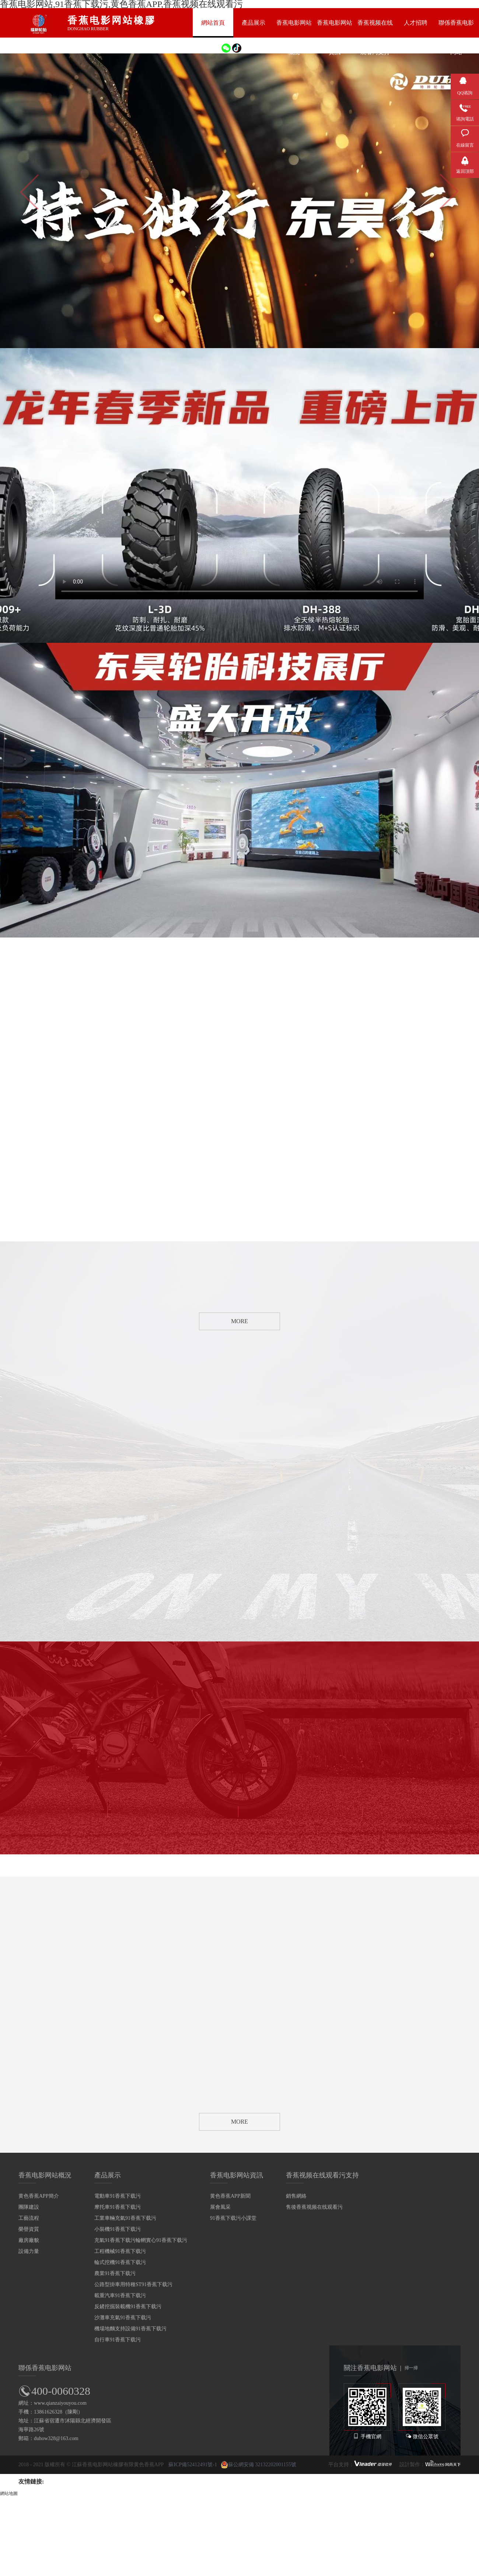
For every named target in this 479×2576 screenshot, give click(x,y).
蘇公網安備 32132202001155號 (258, 2464)
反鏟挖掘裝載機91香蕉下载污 (127, 2306)
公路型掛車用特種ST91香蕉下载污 (133, 2284)
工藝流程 (28, 2218)
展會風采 (220, 2207)
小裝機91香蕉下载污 (117, 2229)
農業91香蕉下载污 (115, 2273)
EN (205, 47)
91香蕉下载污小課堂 (233, 2218)
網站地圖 (9, 2493)
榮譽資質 (28, 2229)
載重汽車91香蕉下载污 (120, 2295)
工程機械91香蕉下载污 (120, 2251)
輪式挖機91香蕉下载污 (120, 2262)
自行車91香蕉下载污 (117, 2339)
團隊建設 (28, 2207)
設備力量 (28, 2251)
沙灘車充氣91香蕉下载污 (122, 2317)
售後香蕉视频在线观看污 (314, 2207)
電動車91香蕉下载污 (117, 2196)
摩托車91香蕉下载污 (117, 2207)
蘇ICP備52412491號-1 (192, 2464)
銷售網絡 (296, 2196)
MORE (239, 1321)
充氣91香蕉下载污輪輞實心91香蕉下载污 (140, 2240)
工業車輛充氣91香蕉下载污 (125, 2218)
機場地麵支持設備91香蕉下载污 (130, 2328)
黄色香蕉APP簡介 (38, 2196)
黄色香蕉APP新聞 (230, 2196)
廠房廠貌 (28, 2240)
